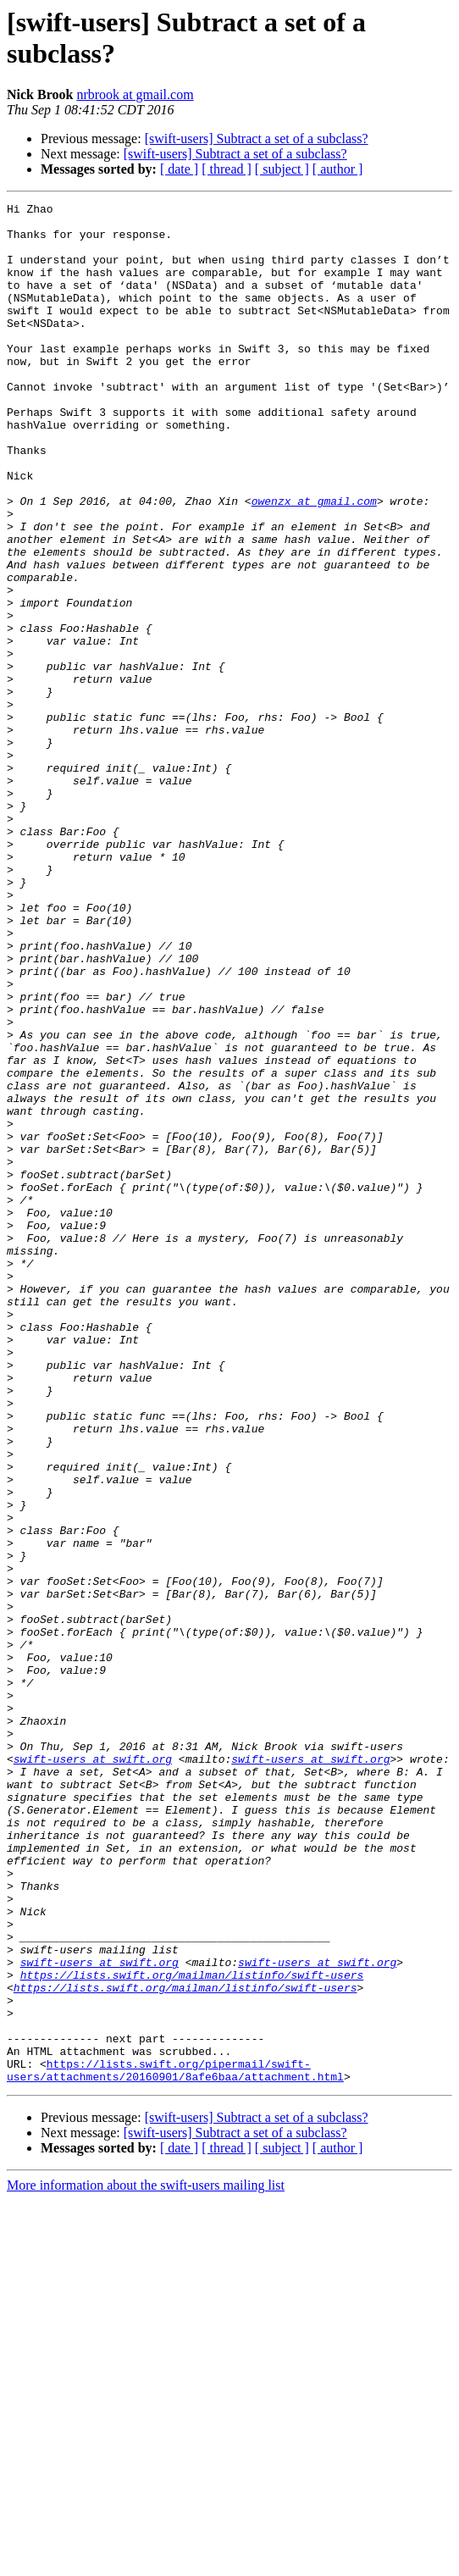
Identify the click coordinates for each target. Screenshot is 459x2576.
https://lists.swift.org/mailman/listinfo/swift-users (192, 2330)
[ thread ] (227, 169)
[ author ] (337, 169)
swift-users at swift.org (93, 2071)
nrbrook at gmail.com (134, 94)
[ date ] (179, 169)
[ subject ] (282, 169)
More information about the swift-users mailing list (146, 2561)
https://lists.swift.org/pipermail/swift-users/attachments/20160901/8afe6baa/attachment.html (175, 2444)
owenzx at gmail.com (314, 561)
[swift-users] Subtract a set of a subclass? (256, 138)
